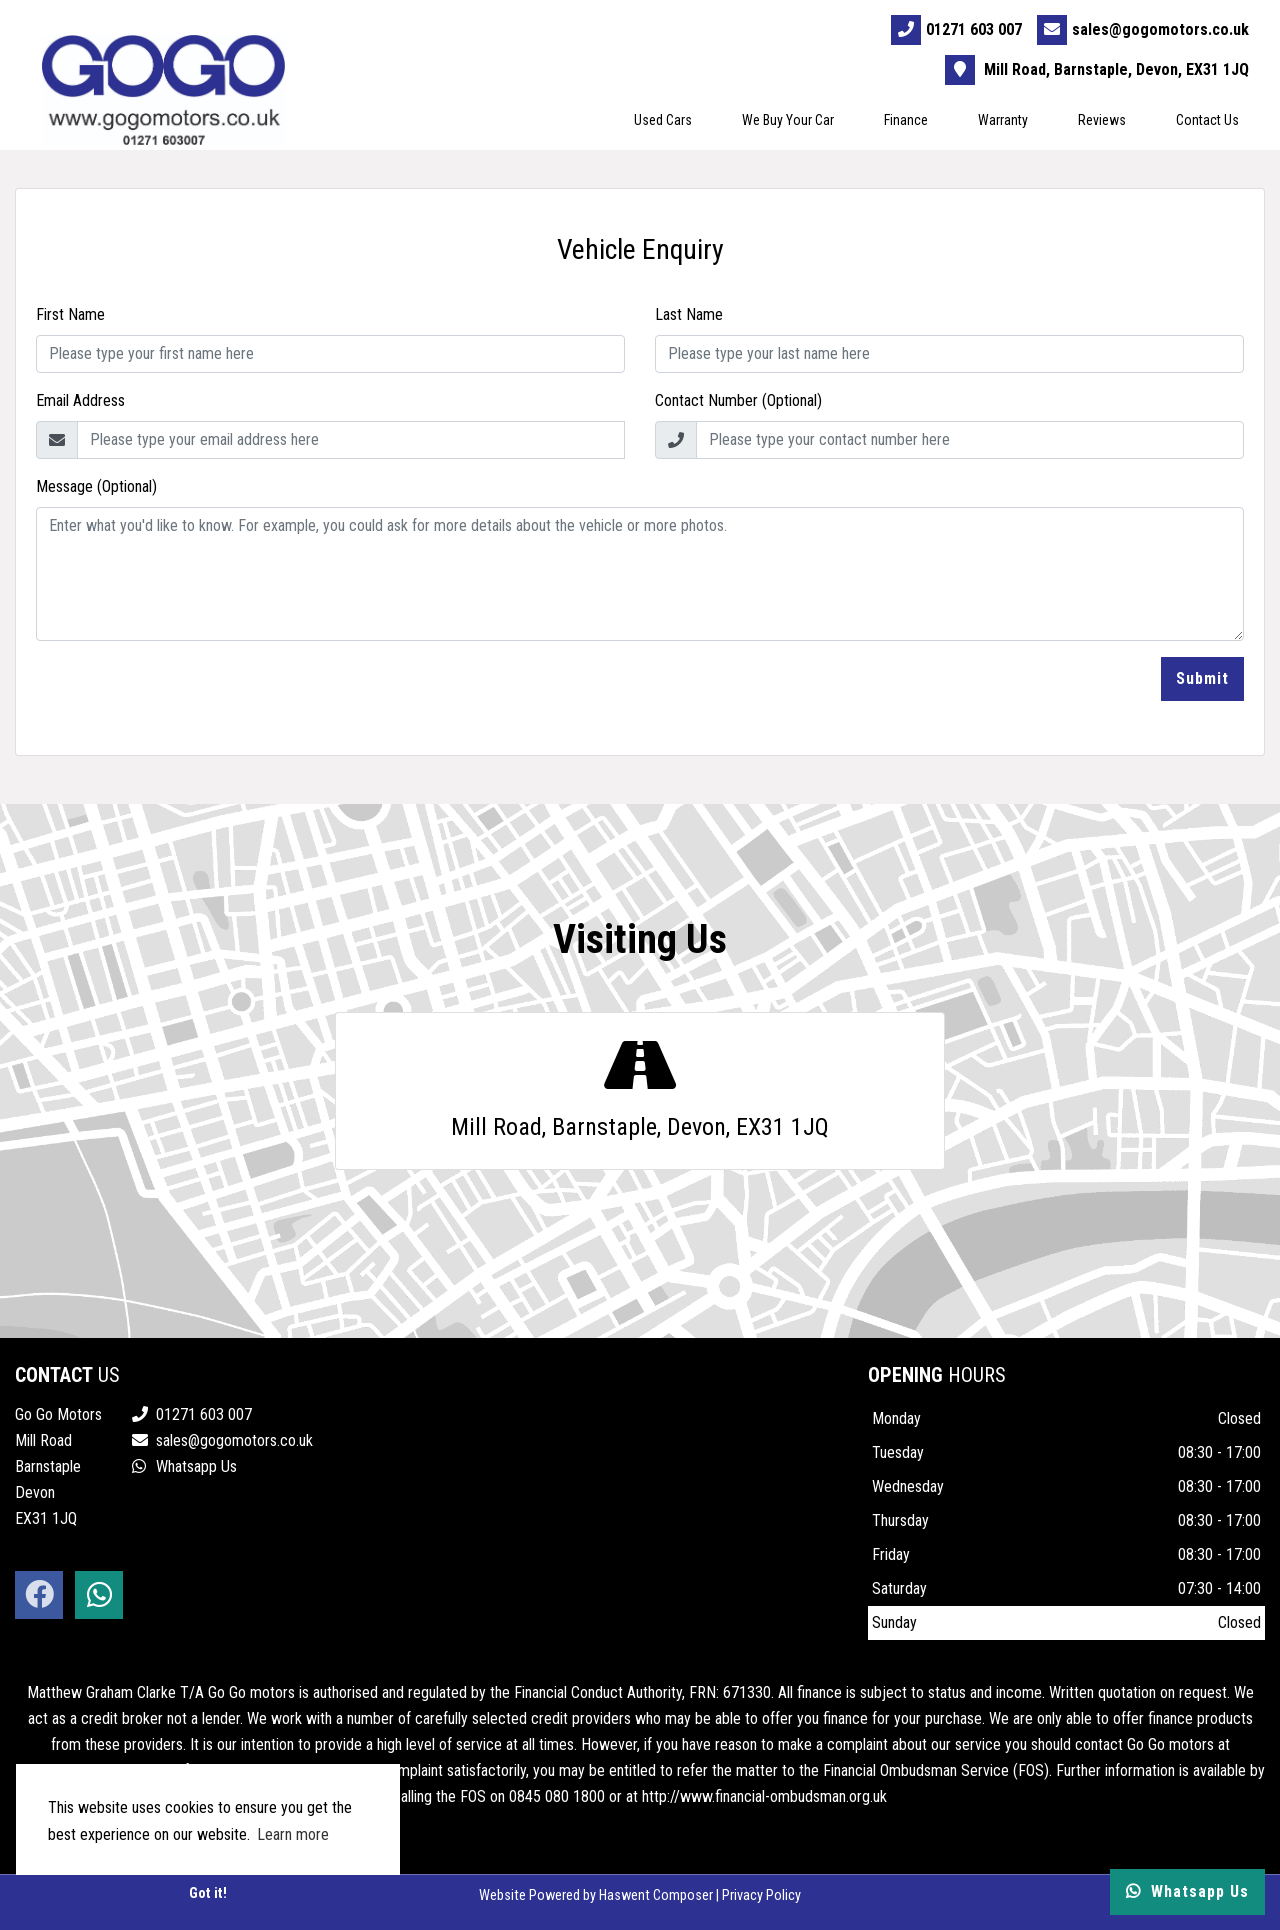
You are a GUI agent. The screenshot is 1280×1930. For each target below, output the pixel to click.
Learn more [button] (293, 1834)
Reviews (1103, 120)
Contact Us (1208, 120)
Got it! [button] (208, 1893)
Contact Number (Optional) (738, 400)
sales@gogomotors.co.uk (1144, 30)
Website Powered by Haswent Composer (596, 1895)
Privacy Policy (761, 1895)
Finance (907, 120)
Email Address (80, 400)
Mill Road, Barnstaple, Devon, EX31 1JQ (1098, 70)
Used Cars (664, 120)
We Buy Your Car (789, 120)
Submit (1202, 678)
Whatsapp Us (184, 1466)
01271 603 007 (957, 30)
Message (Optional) (96, 486)
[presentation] (188, 696)
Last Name (689, 314)
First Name (70, 314)
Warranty (1004, 120)
